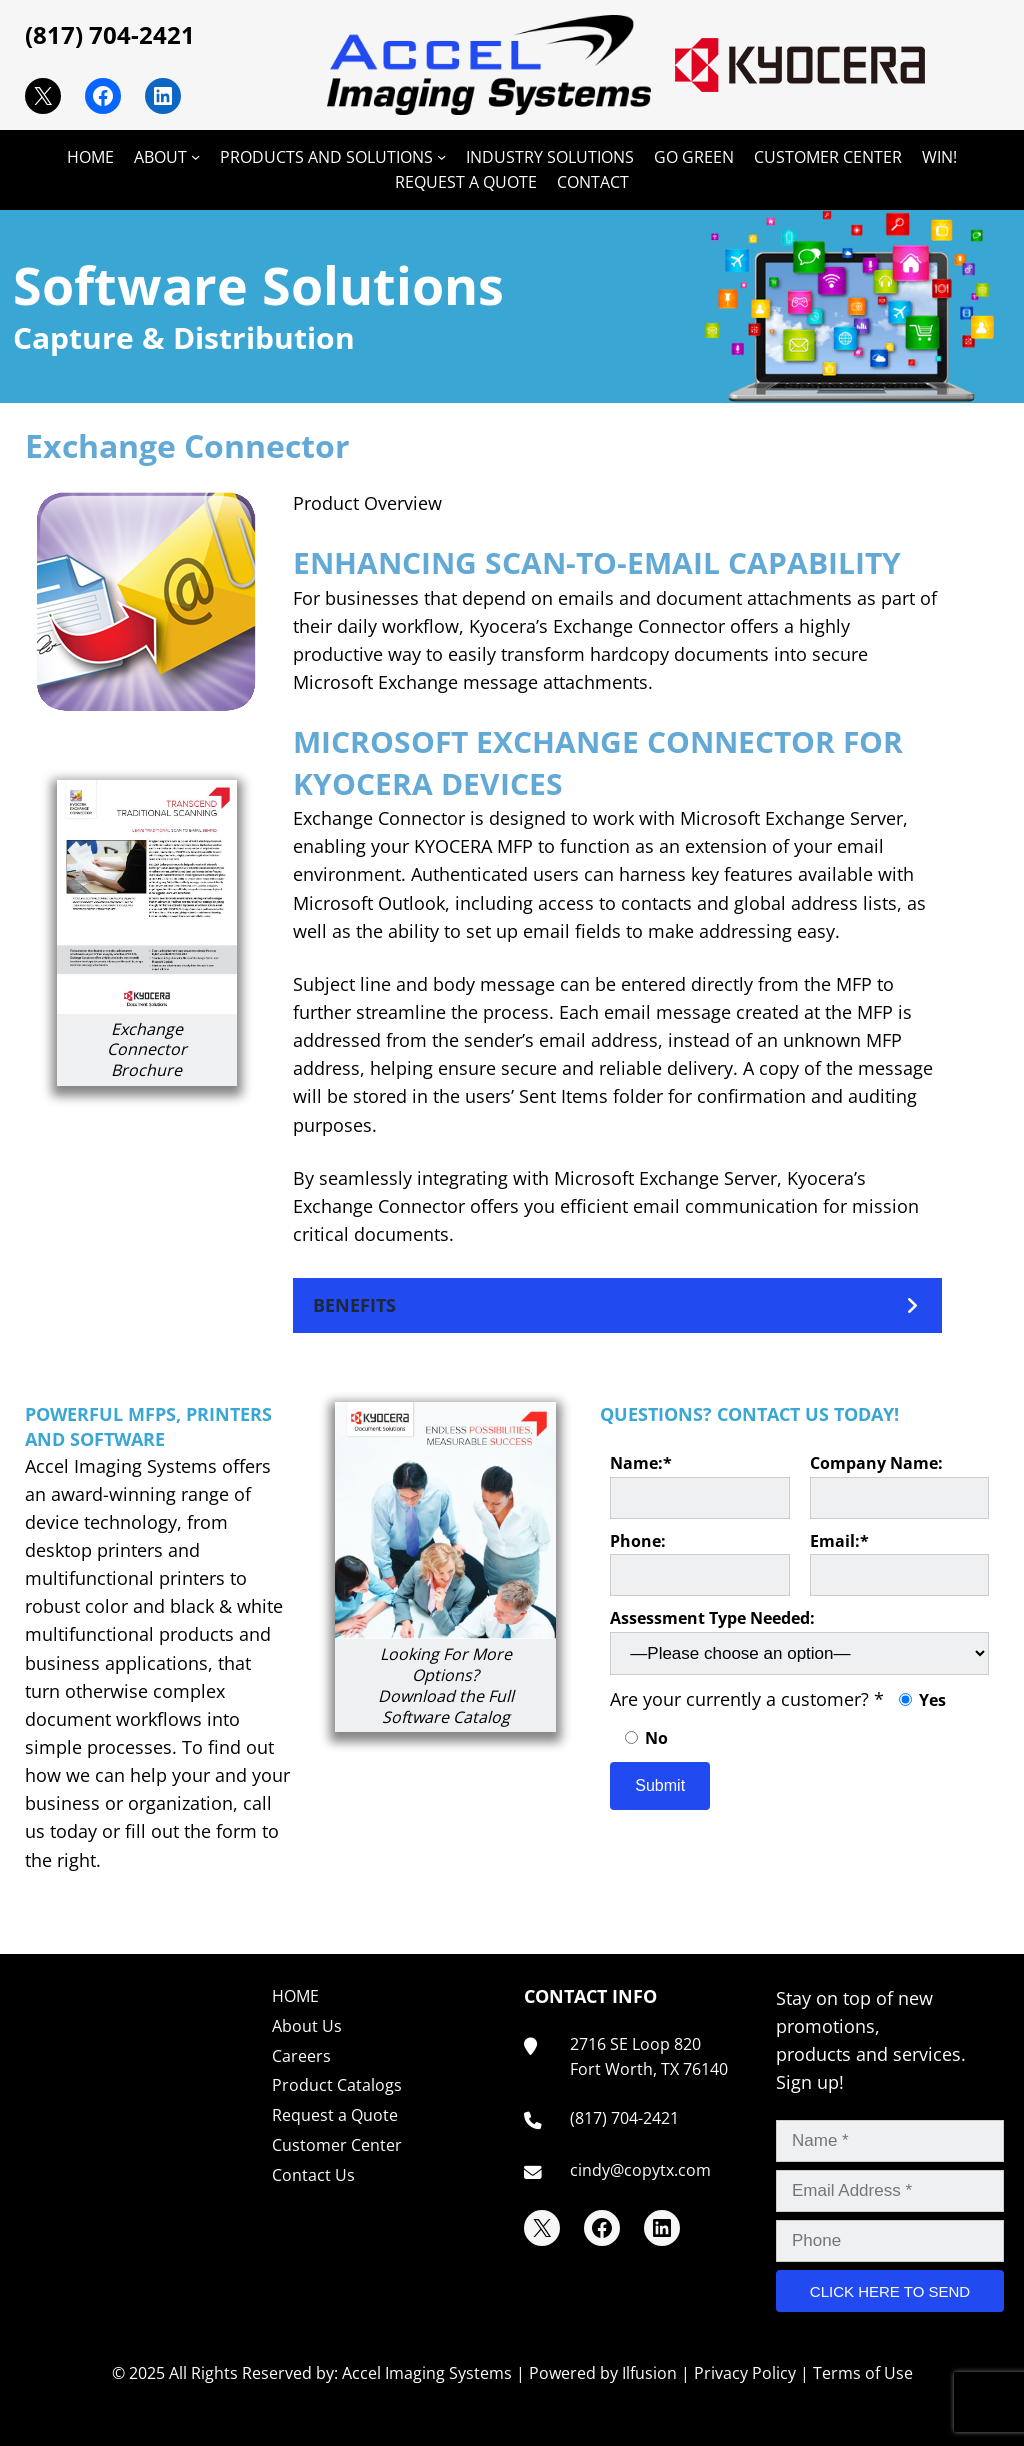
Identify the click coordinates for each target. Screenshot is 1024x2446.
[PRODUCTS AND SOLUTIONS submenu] (441, 156)
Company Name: (899, 1485)
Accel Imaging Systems (427, 2373)
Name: (699, 1485)
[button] (617, 1305)
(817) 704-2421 (110, 34)
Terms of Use (863, 2373)
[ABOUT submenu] (195, 156)
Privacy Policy (745, 2373)
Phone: (699, 1563)
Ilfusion (649, 2373)
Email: (899, 1563)
